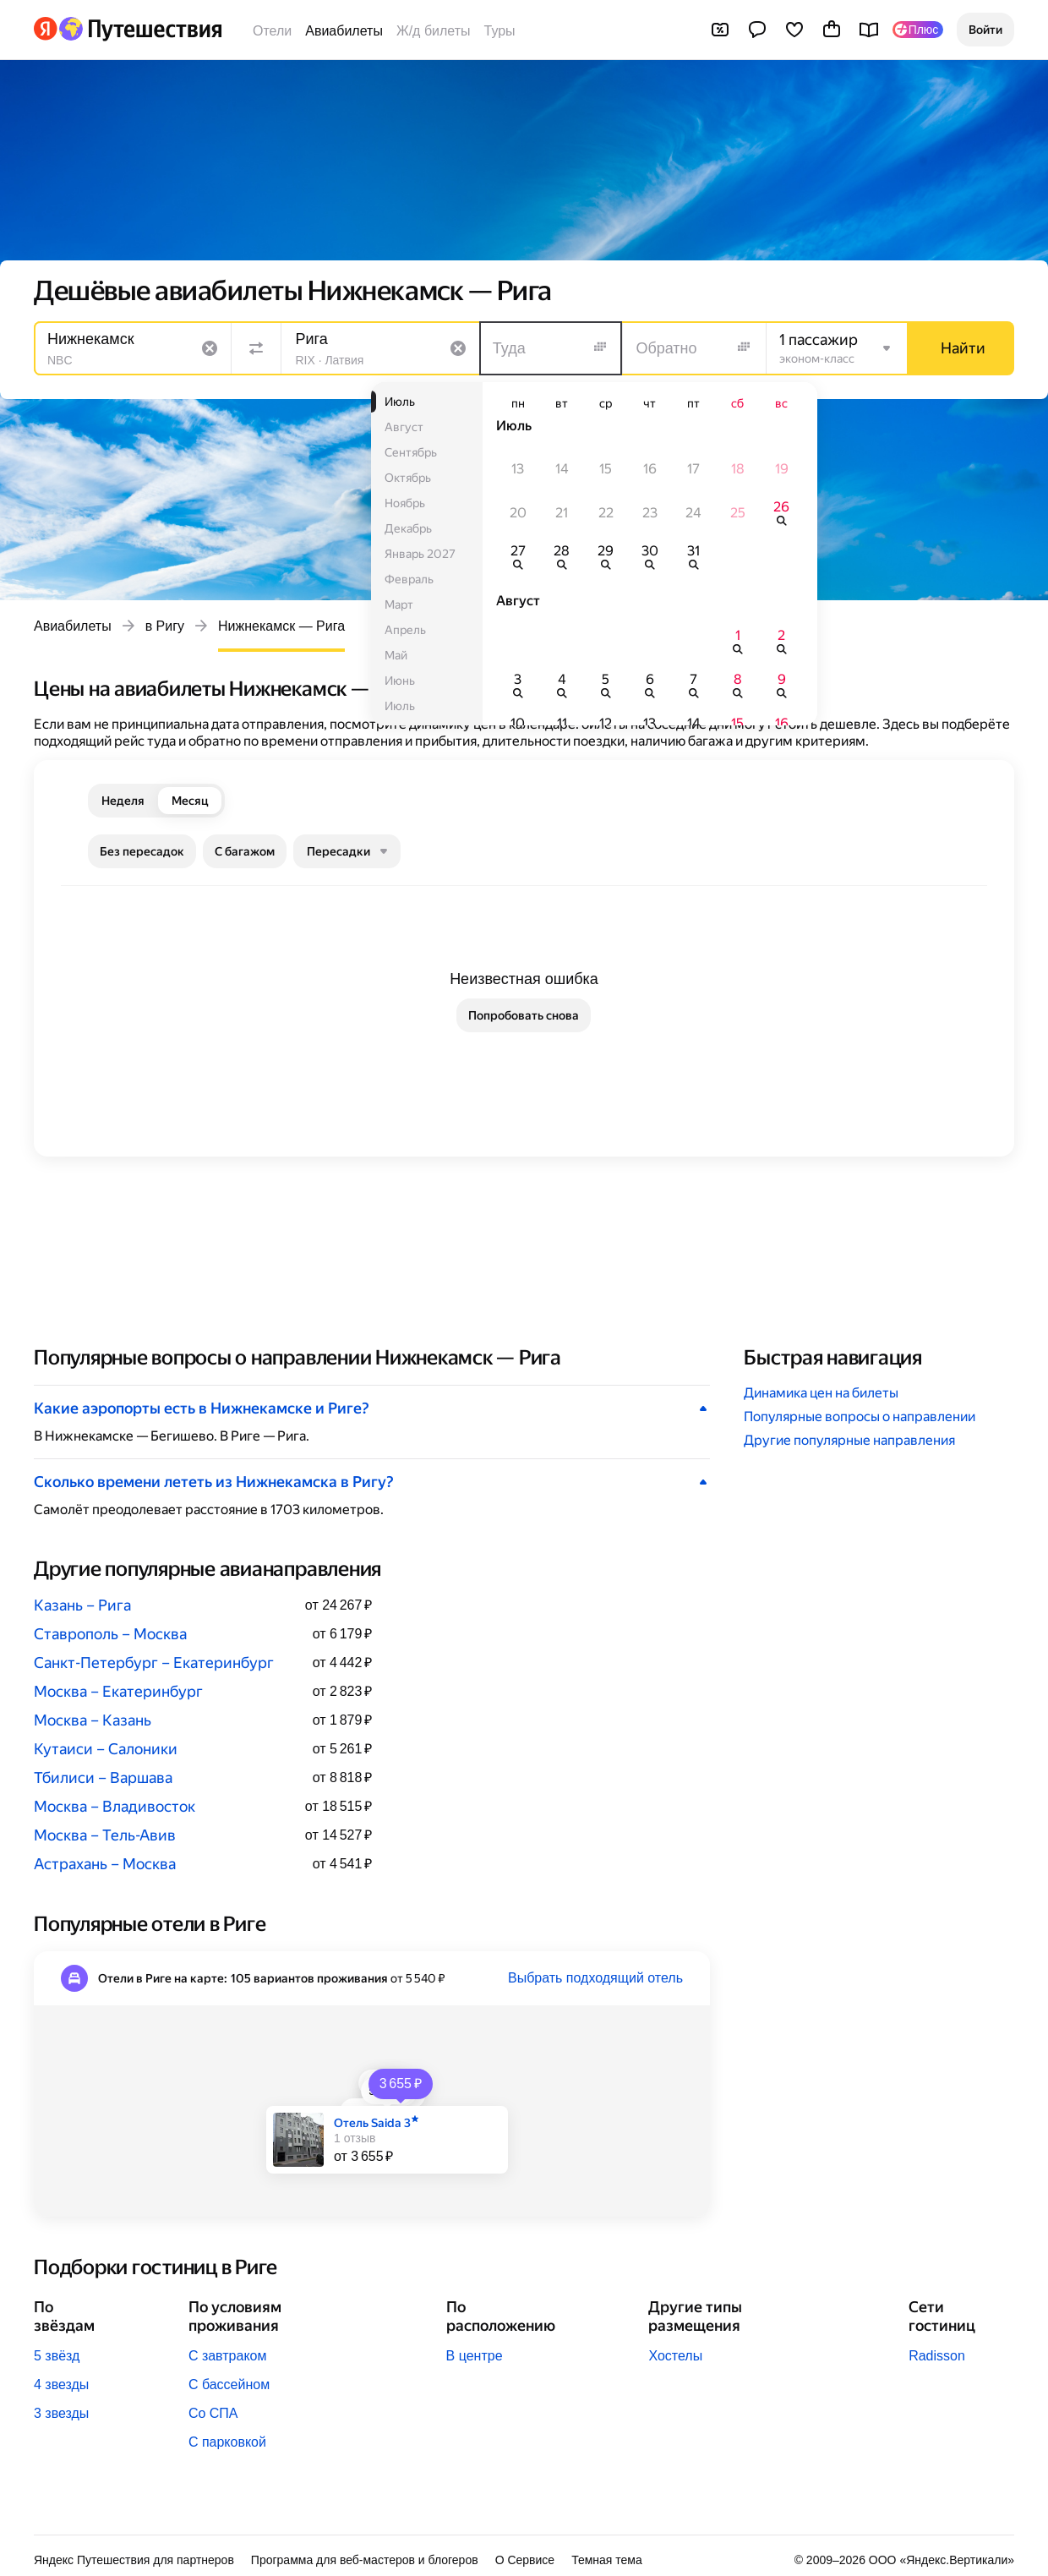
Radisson (937, 2356)
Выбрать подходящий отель (595, 1978)
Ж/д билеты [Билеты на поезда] (433, 31)
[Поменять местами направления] (256, 348)
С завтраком (227, 2356)
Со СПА (213, 2413)
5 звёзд (56, 2356)
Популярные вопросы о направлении (859, 1416)
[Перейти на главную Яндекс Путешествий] (139, 28)
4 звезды (61, 2384)
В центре (474, 2356)
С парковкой (227, 2442)
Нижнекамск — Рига (281, 626)
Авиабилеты (344, 31)
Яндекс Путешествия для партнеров (134, 2560)
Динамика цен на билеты (821, 1393)
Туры (500, 31)
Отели (272, 31)
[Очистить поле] (209, 348)
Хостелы (675, 2356)
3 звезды (61, 2413)
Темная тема (606, 2560)
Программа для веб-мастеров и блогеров (364, 2560)
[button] (985, 29)
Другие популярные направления (849, 1440)
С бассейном (229, 2384)
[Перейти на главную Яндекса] (45, 28)
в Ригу (164, 626)
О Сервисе (525, 2560)
